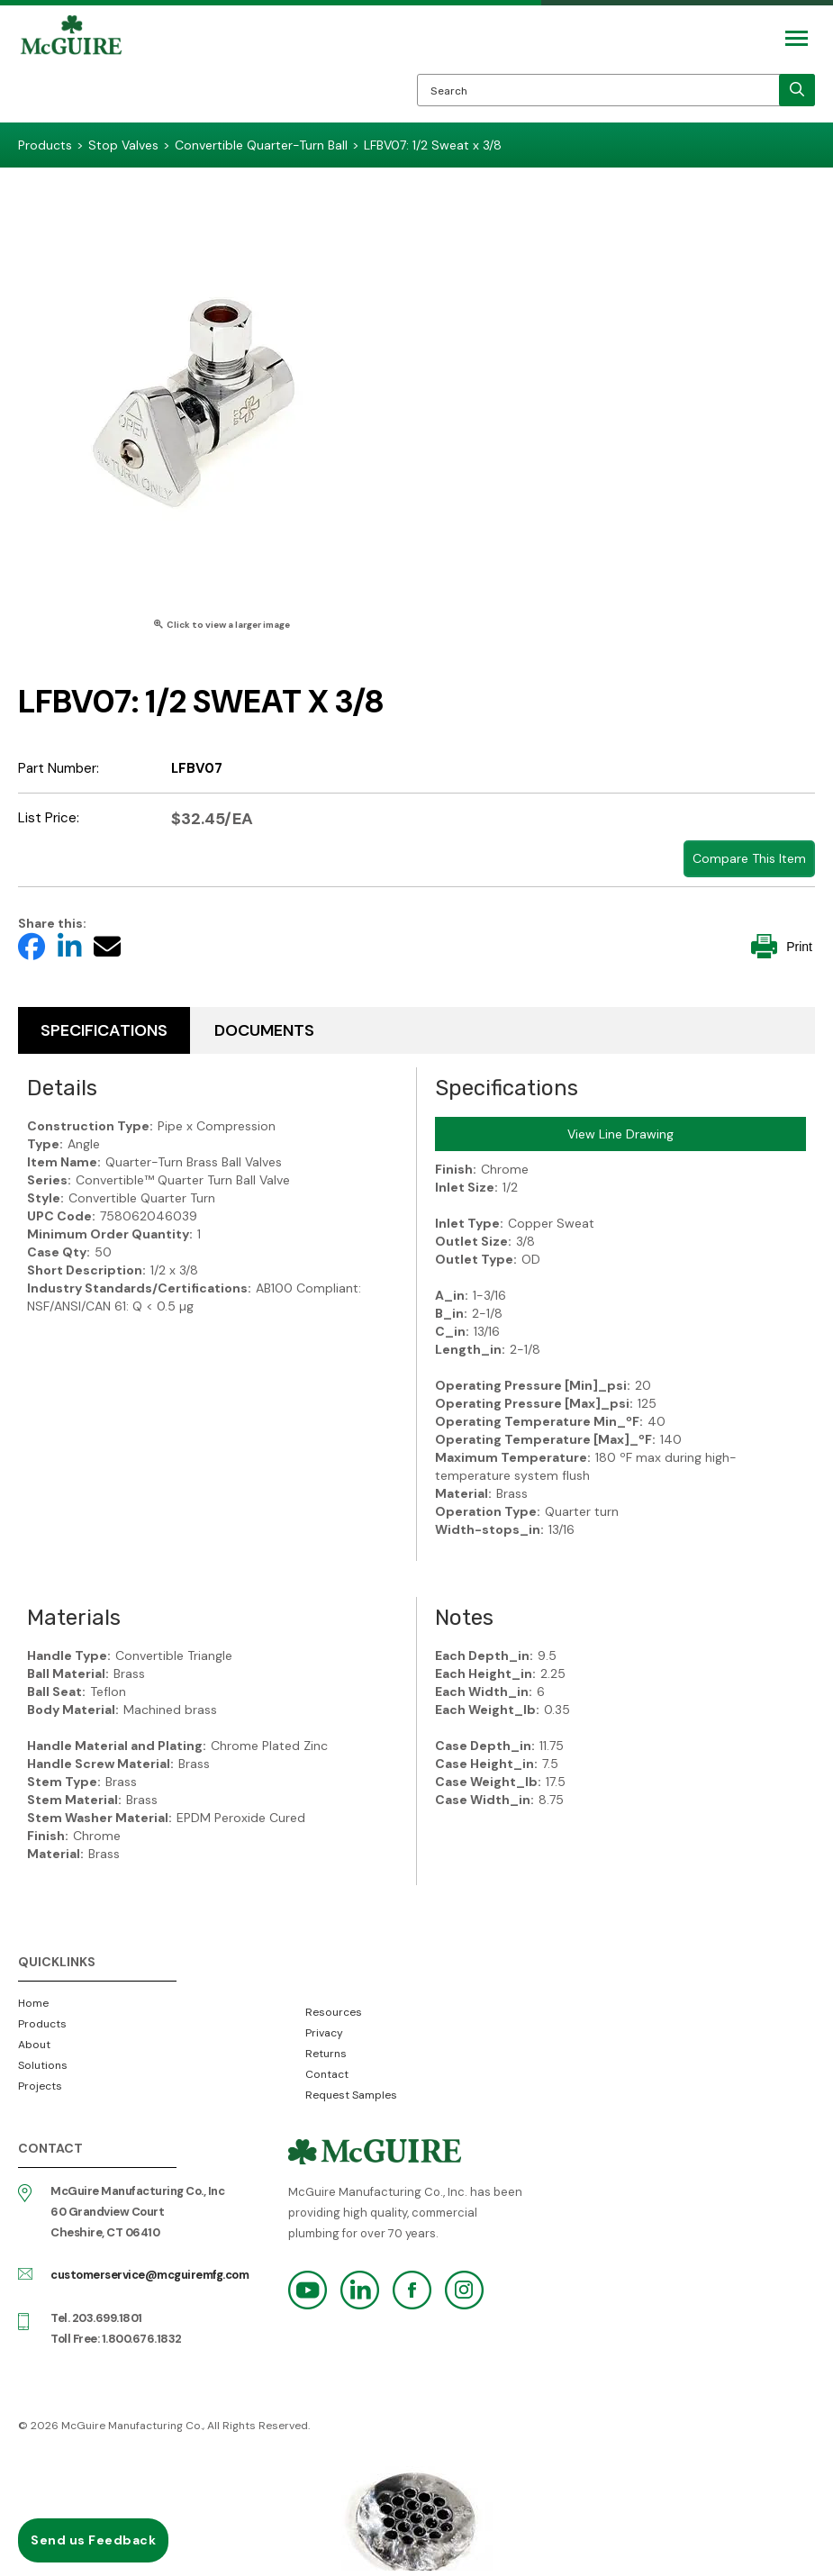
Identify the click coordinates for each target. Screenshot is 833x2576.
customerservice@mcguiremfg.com (149, 2274)
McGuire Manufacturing (71, 68)
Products (42, 2024)
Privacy (324, 2033)
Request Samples (351, 2095)
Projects (40, 2086)
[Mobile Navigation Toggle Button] (796, 38)
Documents (264, 1030)
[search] (797, 90)
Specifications (104, 1030)
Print (781, 946)
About (34, 2044)
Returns (326, 2053)
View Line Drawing (620, 1134)
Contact (327, 2074)
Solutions (43, 2065)
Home (33, 2003)
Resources (333, 2012)
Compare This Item (749, 858)
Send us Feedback (93, 2540)
